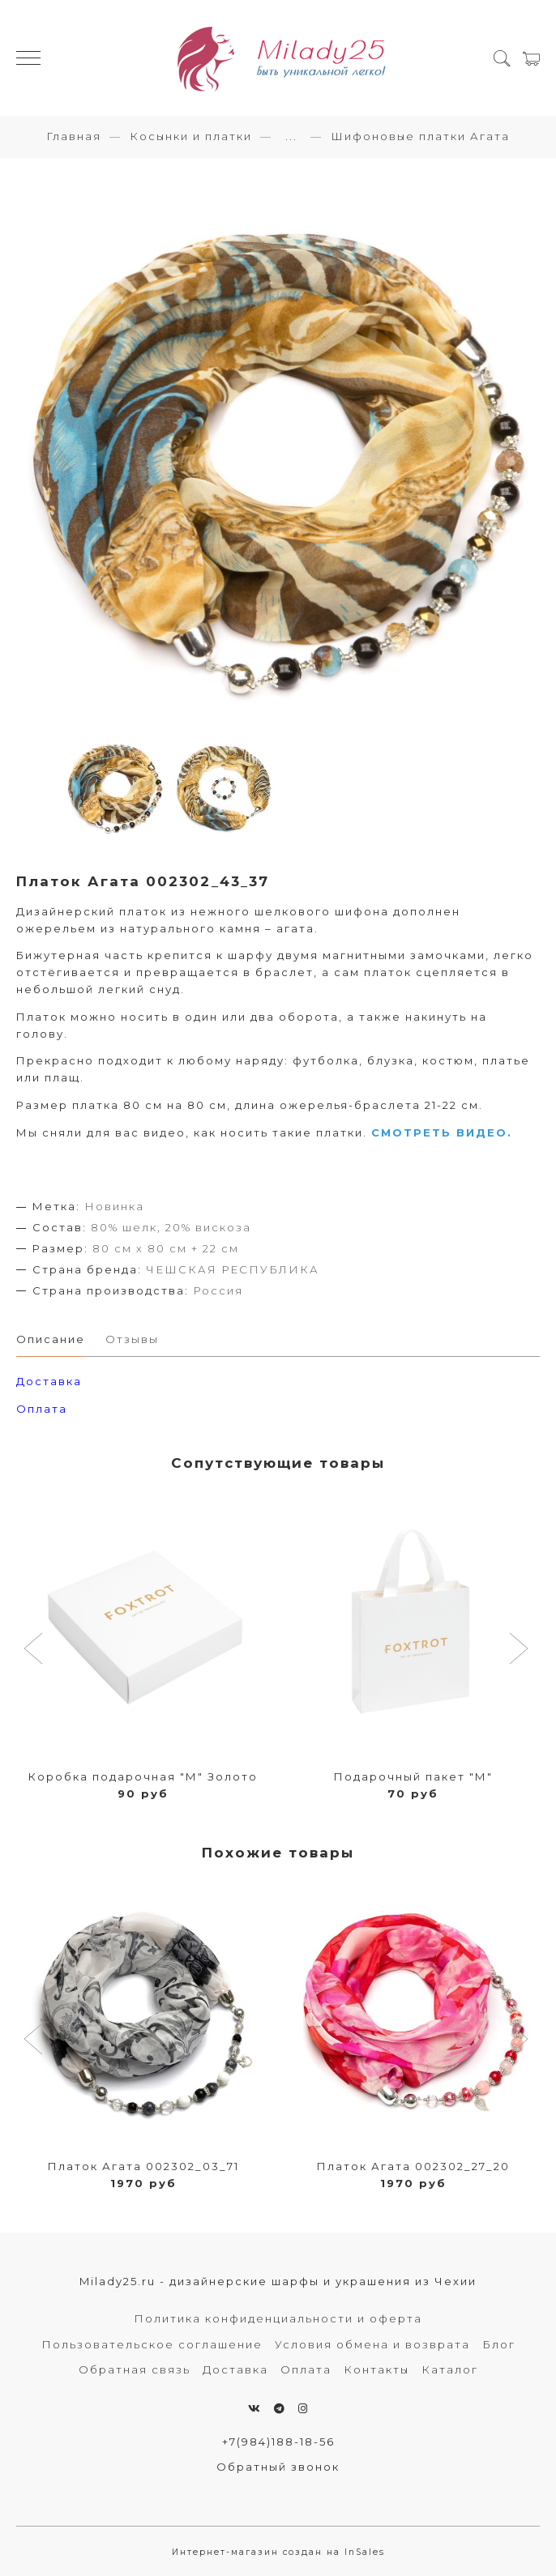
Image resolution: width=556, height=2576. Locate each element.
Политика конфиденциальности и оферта (278, 2318)
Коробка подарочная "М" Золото (143, 1776)
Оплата (41, 1408)
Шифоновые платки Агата (420, 136)
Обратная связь (134, 2369)
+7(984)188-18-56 (278, 2441)
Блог (498, 2344)
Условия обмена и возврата (372, 2344)
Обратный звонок (278, 2466)
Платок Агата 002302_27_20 (413, 2166)
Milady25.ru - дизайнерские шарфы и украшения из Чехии (278, 2281)
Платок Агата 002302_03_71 (143, 2166)
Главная (73, 136)
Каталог (449, 2369)
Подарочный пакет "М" (413, 1776)
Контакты (376, 2369)
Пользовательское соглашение (152, 2344)
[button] (35, 1650)
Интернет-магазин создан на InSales (278, 2552)
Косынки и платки (191, 136)
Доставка (235, 2369)
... (291, 136)
